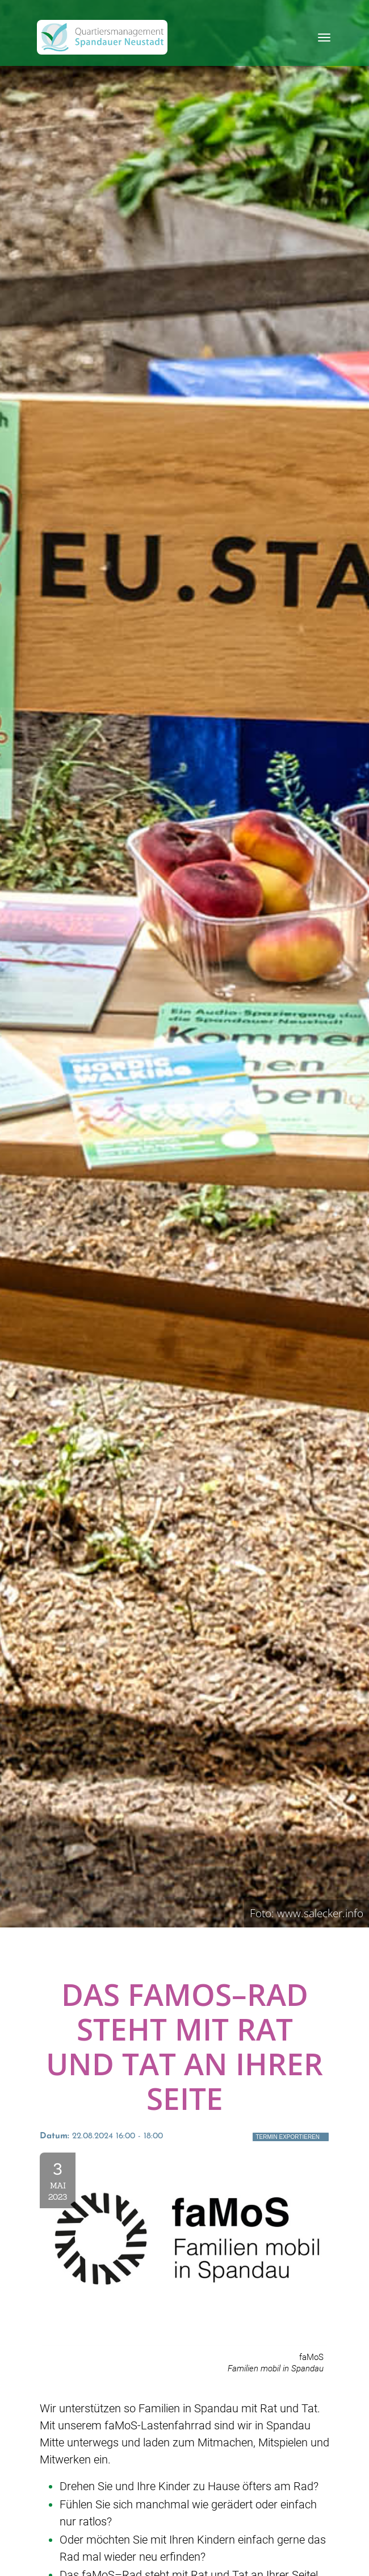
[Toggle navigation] (324, 37)
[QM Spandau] (102, 37)
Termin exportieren (287, 2137)
